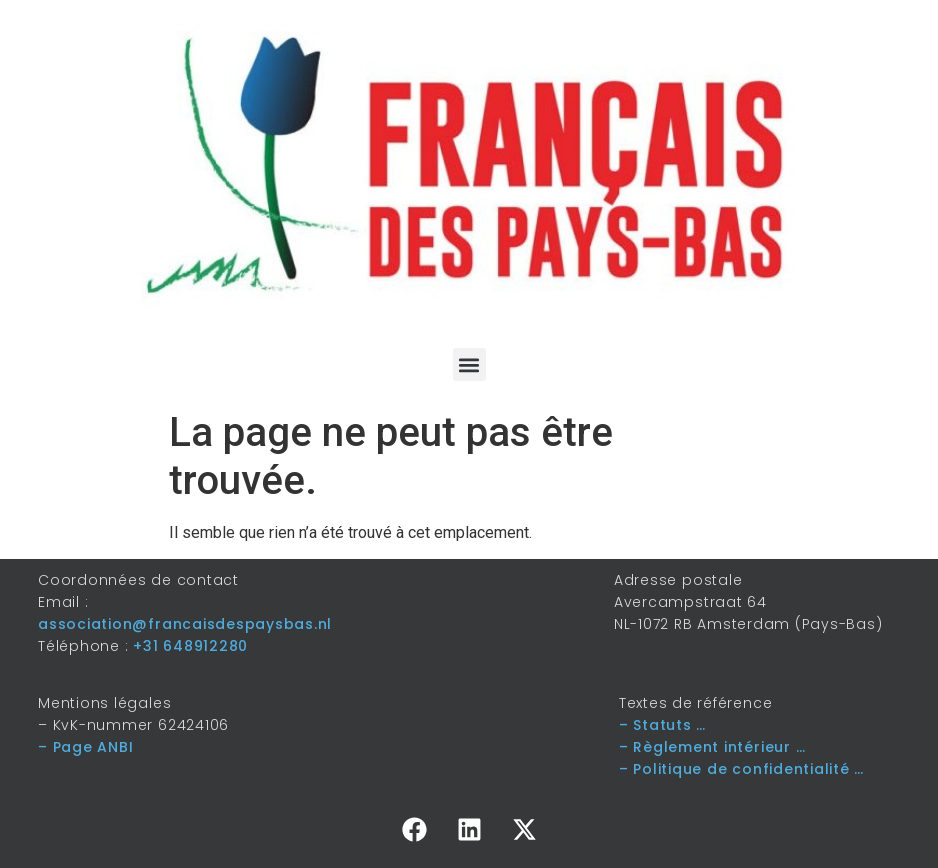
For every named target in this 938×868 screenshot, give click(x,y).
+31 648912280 (190, 646)
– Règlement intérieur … (712, 747)
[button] (469, 364)
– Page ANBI (85, 747)
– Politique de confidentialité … (741, 769)
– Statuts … (662, 725)
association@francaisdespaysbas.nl (185, 624)
